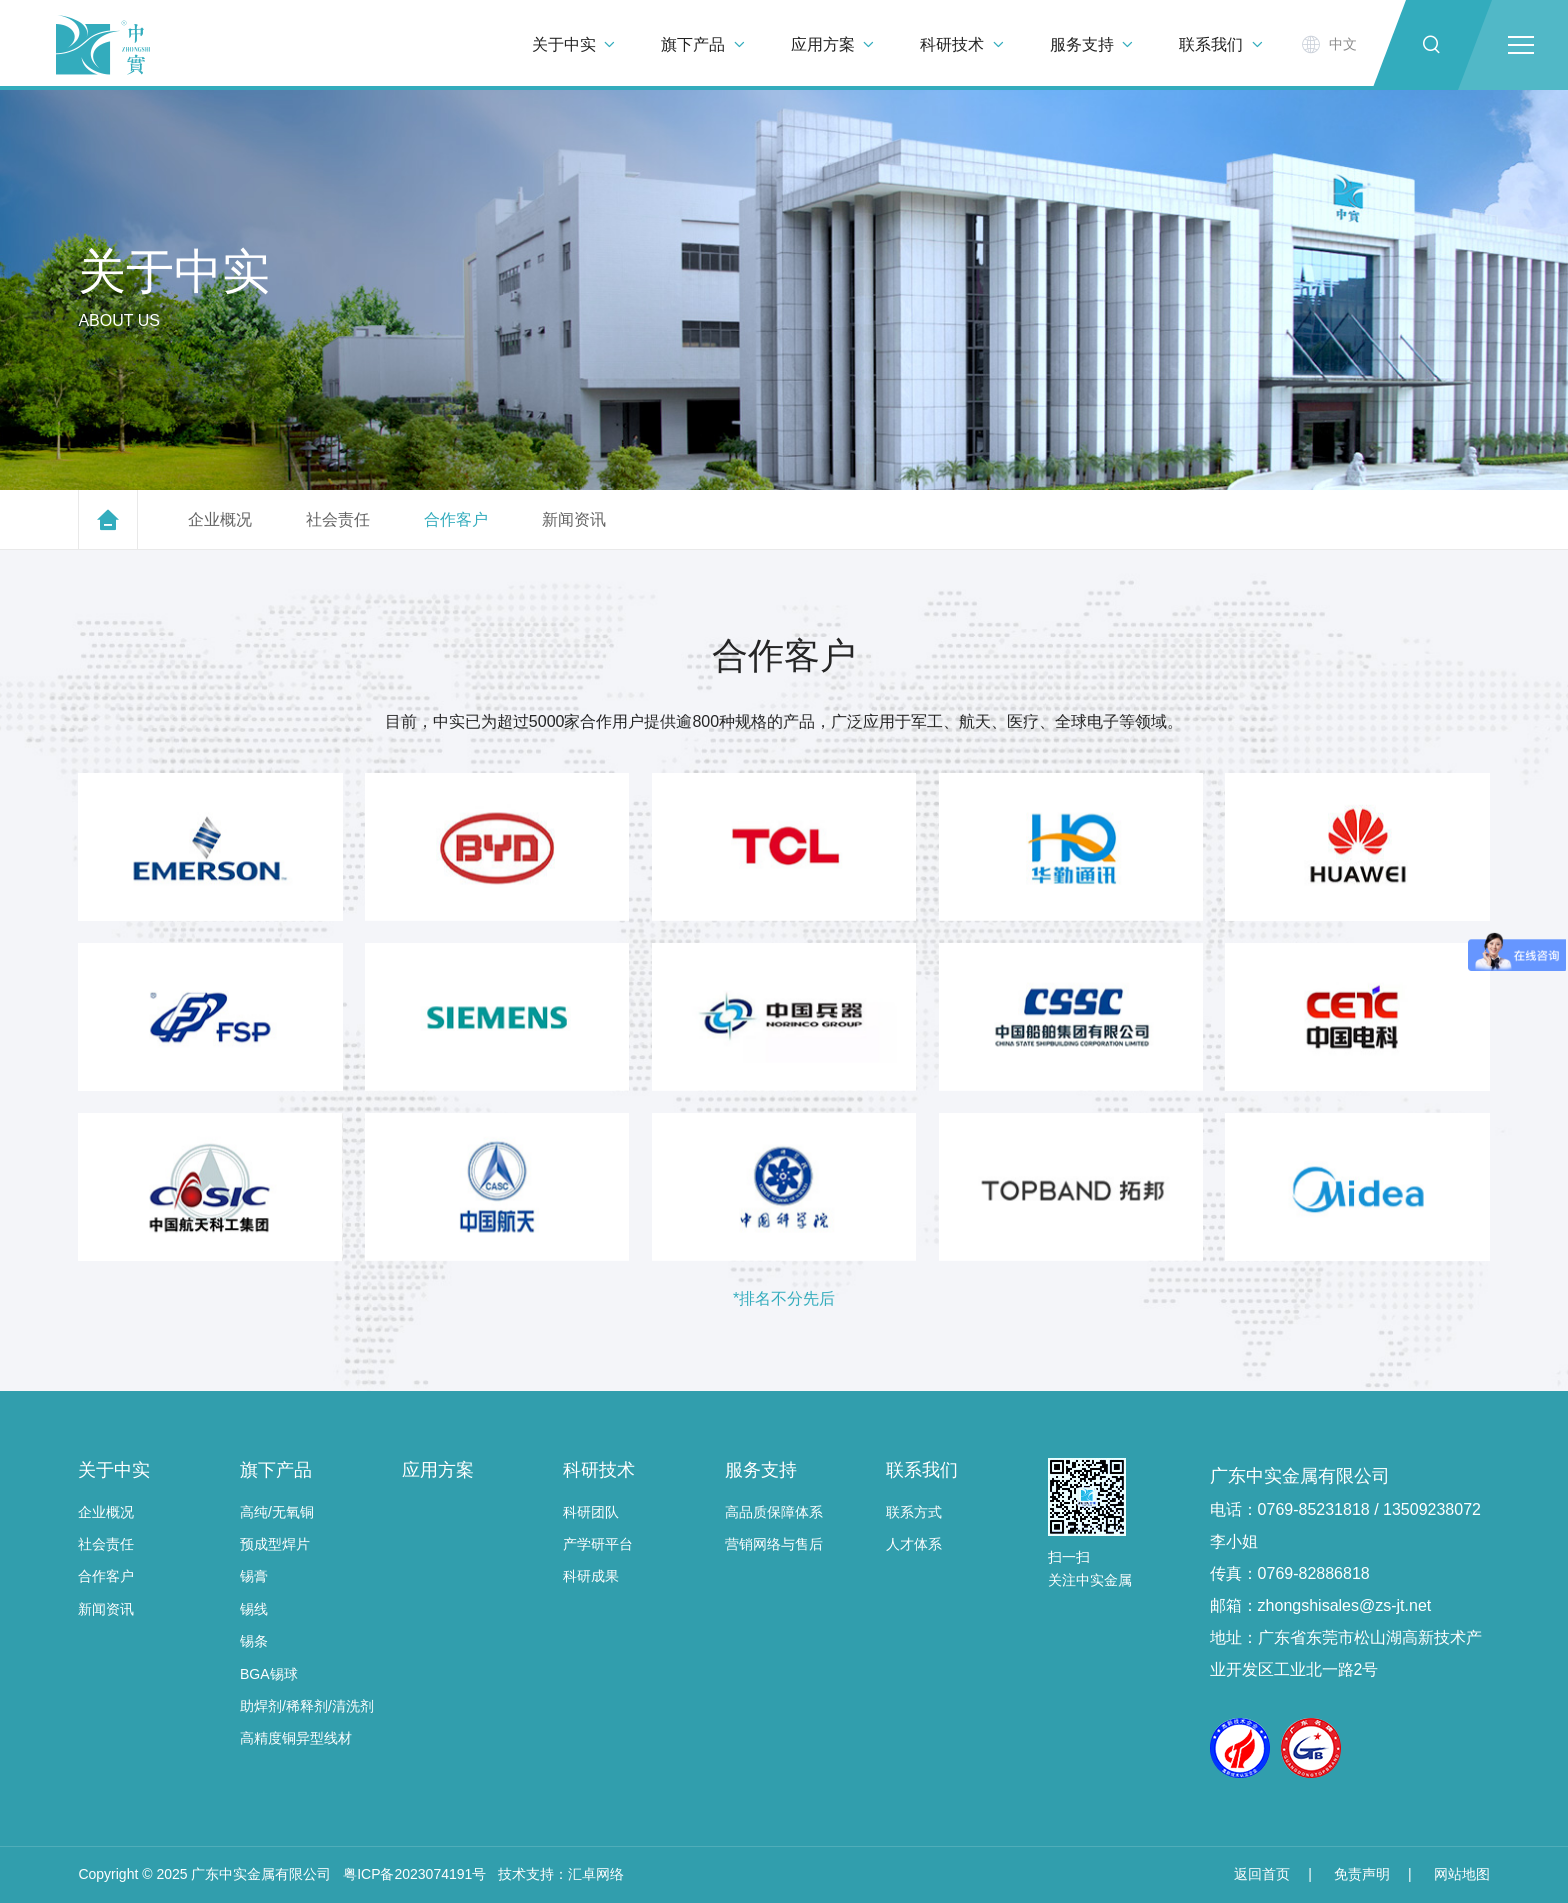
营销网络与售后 (774, 1544)
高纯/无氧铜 (277, 1512)
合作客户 (106, 1576)
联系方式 (914, 1512)
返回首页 (1262, 1874)
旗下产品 (276, 1470)
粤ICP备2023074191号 (414, 1874)
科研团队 (591, 1512)
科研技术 (599, 1470)
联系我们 (922, 1470)
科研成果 (591, 1576)
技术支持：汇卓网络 (561, 1874)
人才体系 (914, 1544)
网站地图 (1462, 1874)
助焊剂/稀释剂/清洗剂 (307, 1706)
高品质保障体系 (774, 1512)
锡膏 (254, 1576)
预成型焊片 (275, 1544)
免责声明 (1362, 1874)
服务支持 (761, 1470)
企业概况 (106, 1512)
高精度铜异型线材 (296, 1738)
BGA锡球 (269, 1674)
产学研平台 (598, 1544)
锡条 (254, 1641)
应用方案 (438, 1470)
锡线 (254, 1609)
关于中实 (114, 1470)
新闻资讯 (106, 1609)
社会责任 (106, 1544)
